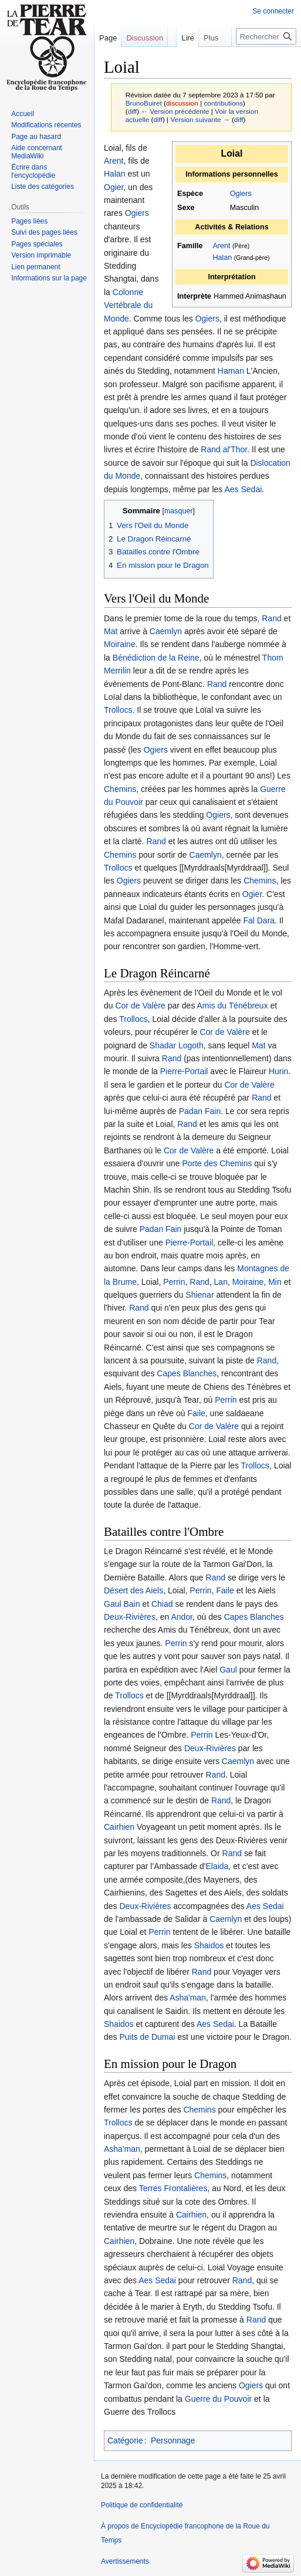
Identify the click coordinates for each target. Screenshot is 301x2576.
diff (132, 111)
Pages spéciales (36, 244)
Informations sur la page (49, 278)
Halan (222, 257)
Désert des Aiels (133, 1590)
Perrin (174, 1282)
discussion (182, 103)
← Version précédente (175, 111)
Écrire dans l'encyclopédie (33, 171)
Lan (221, 1282)
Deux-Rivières (129, 1617)
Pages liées (29, 221)
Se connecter (273, 11)
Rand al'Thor (224, 449)
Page (108, 37)
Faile (196, 1413)
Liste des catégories (42, 186)
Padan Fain (200, 1111)
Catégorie (125, 2440)
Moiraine (120, 644)
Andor (181, 1617)
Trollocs (118, 710)
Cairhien (119, 1827)
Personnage (173, 2440)
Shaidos (209, 1945)
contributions (223, 103)
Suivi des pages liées (44, 232)
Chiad (162, 1604)
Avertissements (125, 2561)
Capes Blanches (187, 1373)
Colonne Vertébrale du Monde (128, 305)
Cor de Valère (140, 1005)
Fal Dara (259, 920)
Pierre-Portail (184, 1071)
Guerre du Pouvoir (218, 2399)
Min (275, 1282)
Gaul (112, 1604)
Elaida (216, 1866)
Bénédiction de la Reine (156, 657)
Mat (110, 631)
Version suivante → (199, 119)
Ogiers (241, 193)
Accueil (22, 114)
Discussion (144, 37)
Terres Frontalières (173, 2188)
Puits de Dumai (147, 2037)
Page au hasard (36, 137)
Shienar (199, 1294)
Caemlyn (166, 631)
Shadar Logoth (177, 1045)
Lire (174, 61)
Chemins (120, 789)
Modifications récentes (46, 125)
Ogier (113, 187)
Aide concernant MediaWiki (36, 152)
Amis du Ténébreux (232, 1005)
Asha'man (188, 1997)
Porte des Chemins (217, 1163)
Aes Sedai (243, 489)
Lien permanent (35, 267)
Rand (271, 618)
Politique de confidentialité (141, 2505)
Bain (131, 1604)
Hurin (278, 1071)
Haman (231, 370)
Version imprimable (41, 255)
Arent (221, 246)
